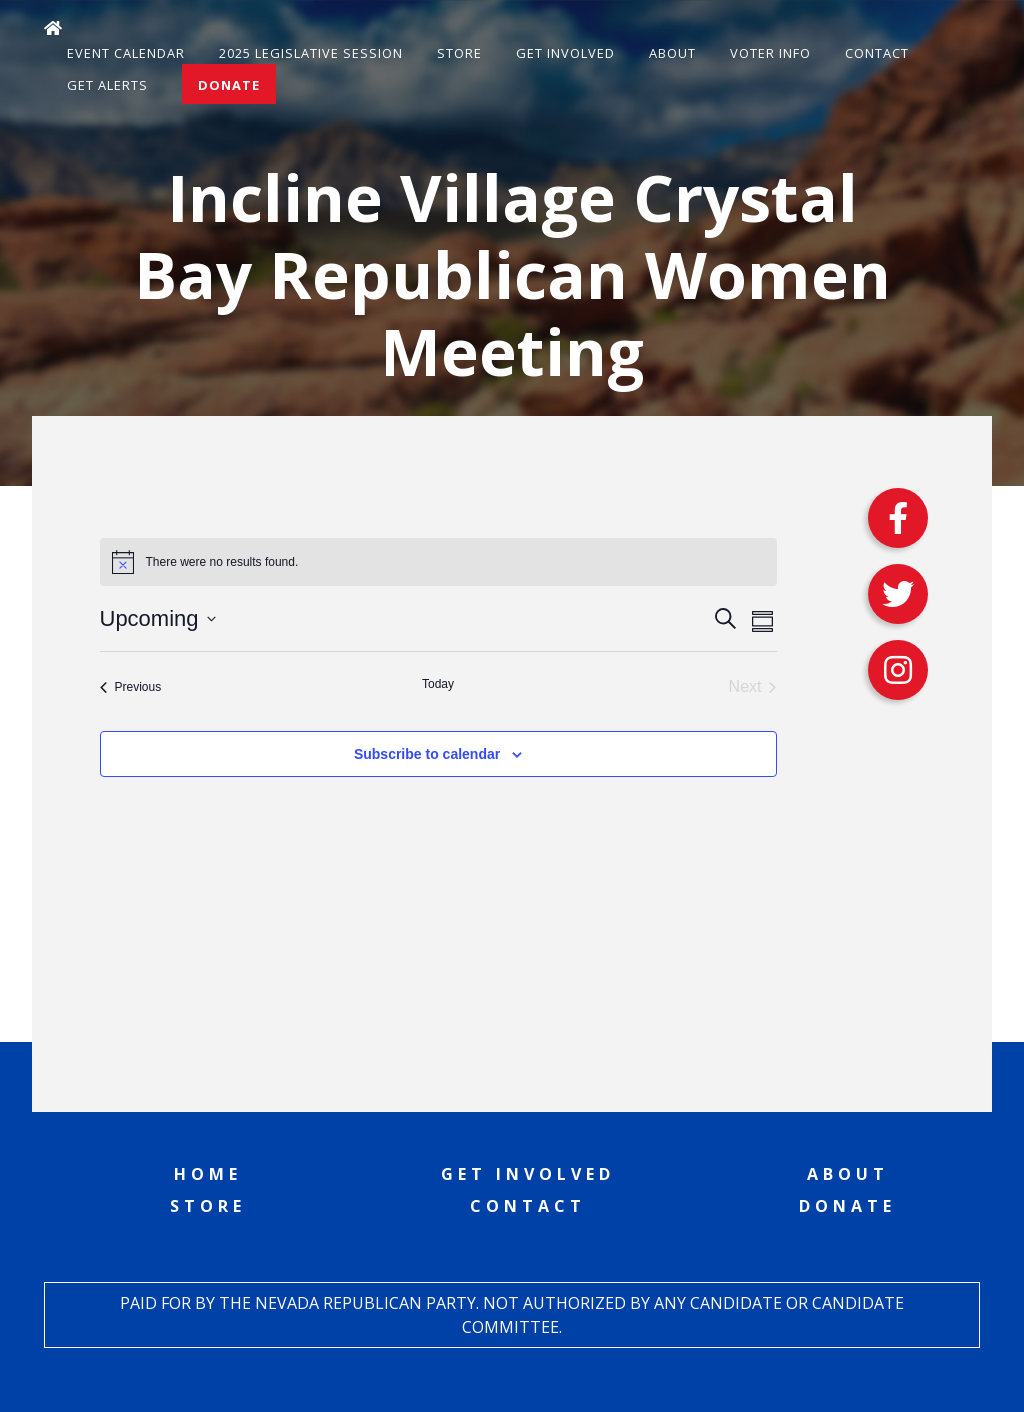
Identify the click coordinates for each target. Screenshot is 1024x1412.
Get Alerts (107, 85)
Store (459, 53)
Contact (877, 53)
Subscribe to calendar (427, 754)
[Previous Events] (131, 687)
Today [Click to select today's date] (438, 684)
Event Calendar (126, 53)
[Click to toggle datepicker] (158, 618)
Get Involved (565, 53)
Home (208, 1174)
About (672, 53)
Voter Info (770, 53)
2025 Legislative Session (311, 53)
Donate (229, 85)
